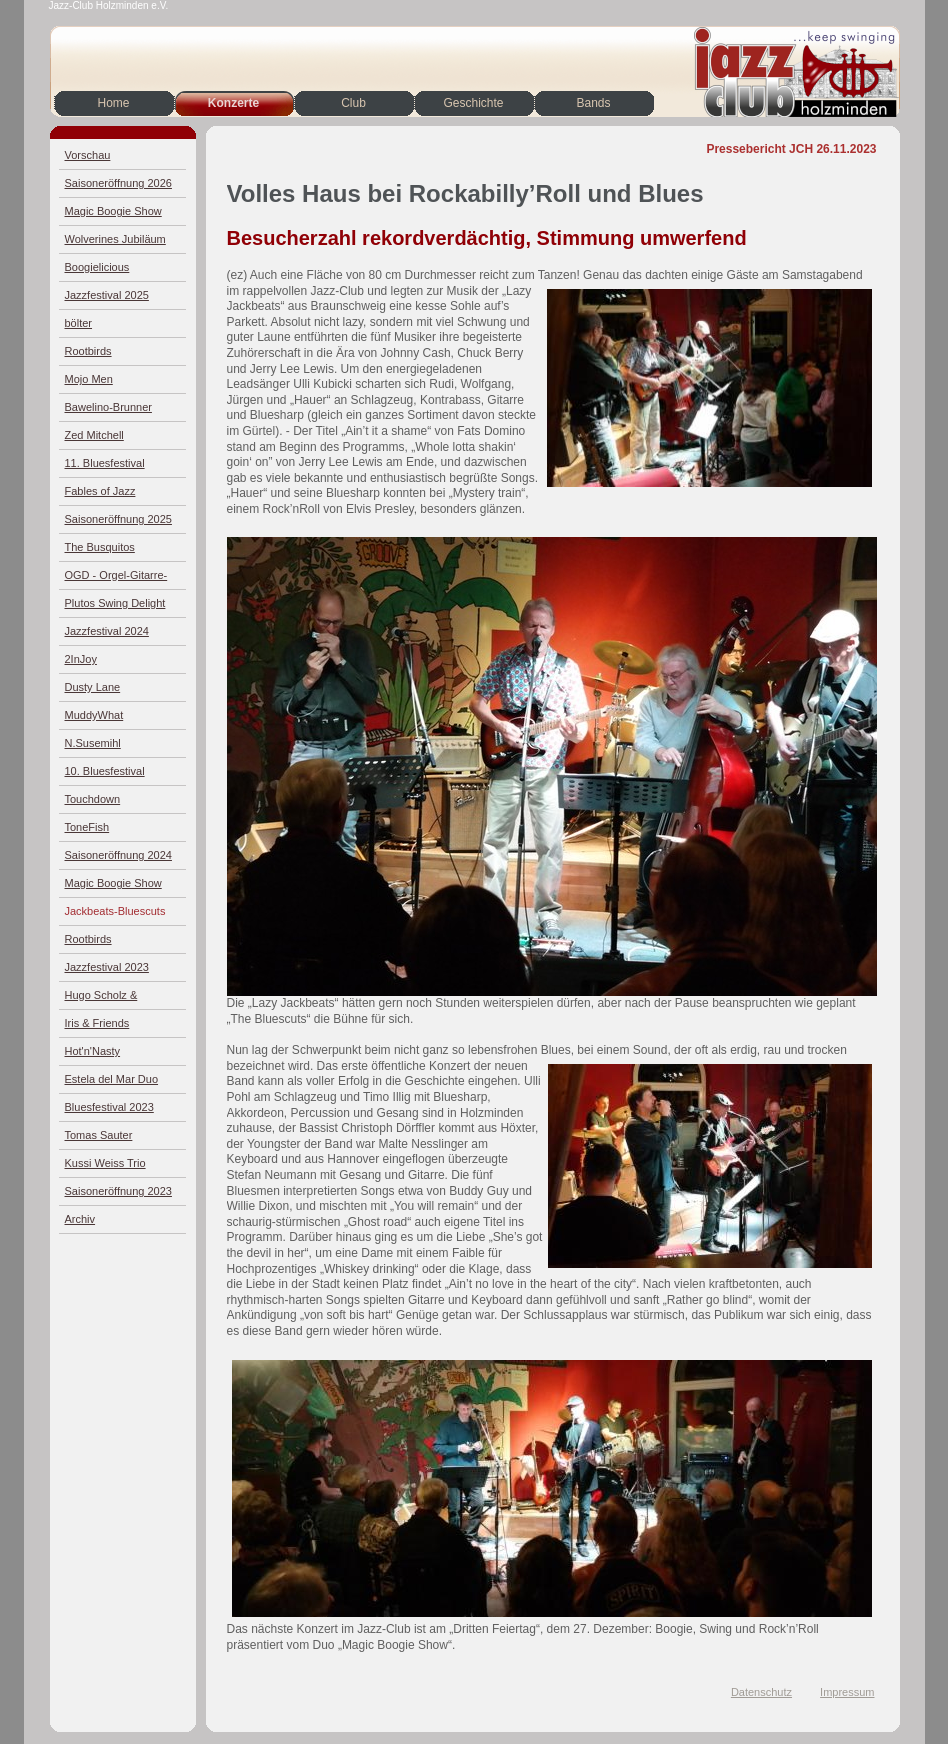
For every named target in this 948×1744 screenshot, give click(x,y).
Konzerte (233, 103)
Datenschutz (761, 1692)
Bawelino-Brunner (108, 407)
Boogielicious (97, 267)
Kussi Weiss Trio (105, 1163)
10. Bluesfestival (105, 771)
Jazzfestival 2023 (107, 967)
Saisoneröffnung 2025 (118, 519)
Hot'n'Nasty (93, 1051)
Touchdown (93, 799)
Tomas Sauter (99, 1135)
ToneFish (87, 827)
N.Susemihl (93, 743)
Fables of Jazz (100, 491)
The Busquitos (100, 547)
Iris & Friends (97, 1023)
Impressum (847, 1692)
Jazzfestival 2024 (107, 631)
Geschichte (473, 103)
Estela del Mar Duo (112, 1079)
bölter (79, 323)
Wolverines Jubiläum (115, 239)
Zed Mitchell (94, 435)
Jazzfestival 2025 (107, 295)
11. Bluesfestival (105, 463)
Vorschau (88, 155)
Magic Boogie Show (113, 211)
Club (353, 103)
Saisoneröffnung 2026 (118, 183)
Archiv (80, 1219)
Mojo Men (89, 379)
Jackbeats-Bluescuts (115, 911)
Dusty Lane (93, 687)
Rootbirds (88, 351)
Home (113, 103)
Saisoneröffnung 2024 (118, 855)
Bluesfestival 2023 (109, 1107)
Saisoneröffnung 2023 (118, 1191)
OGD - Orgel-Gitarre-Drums (116, 579)
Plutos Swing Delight (115, 603)
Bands (593, 103)
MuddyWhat (94, 715)
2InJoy (81, 659)
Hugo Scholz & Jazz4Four (101, 999)
